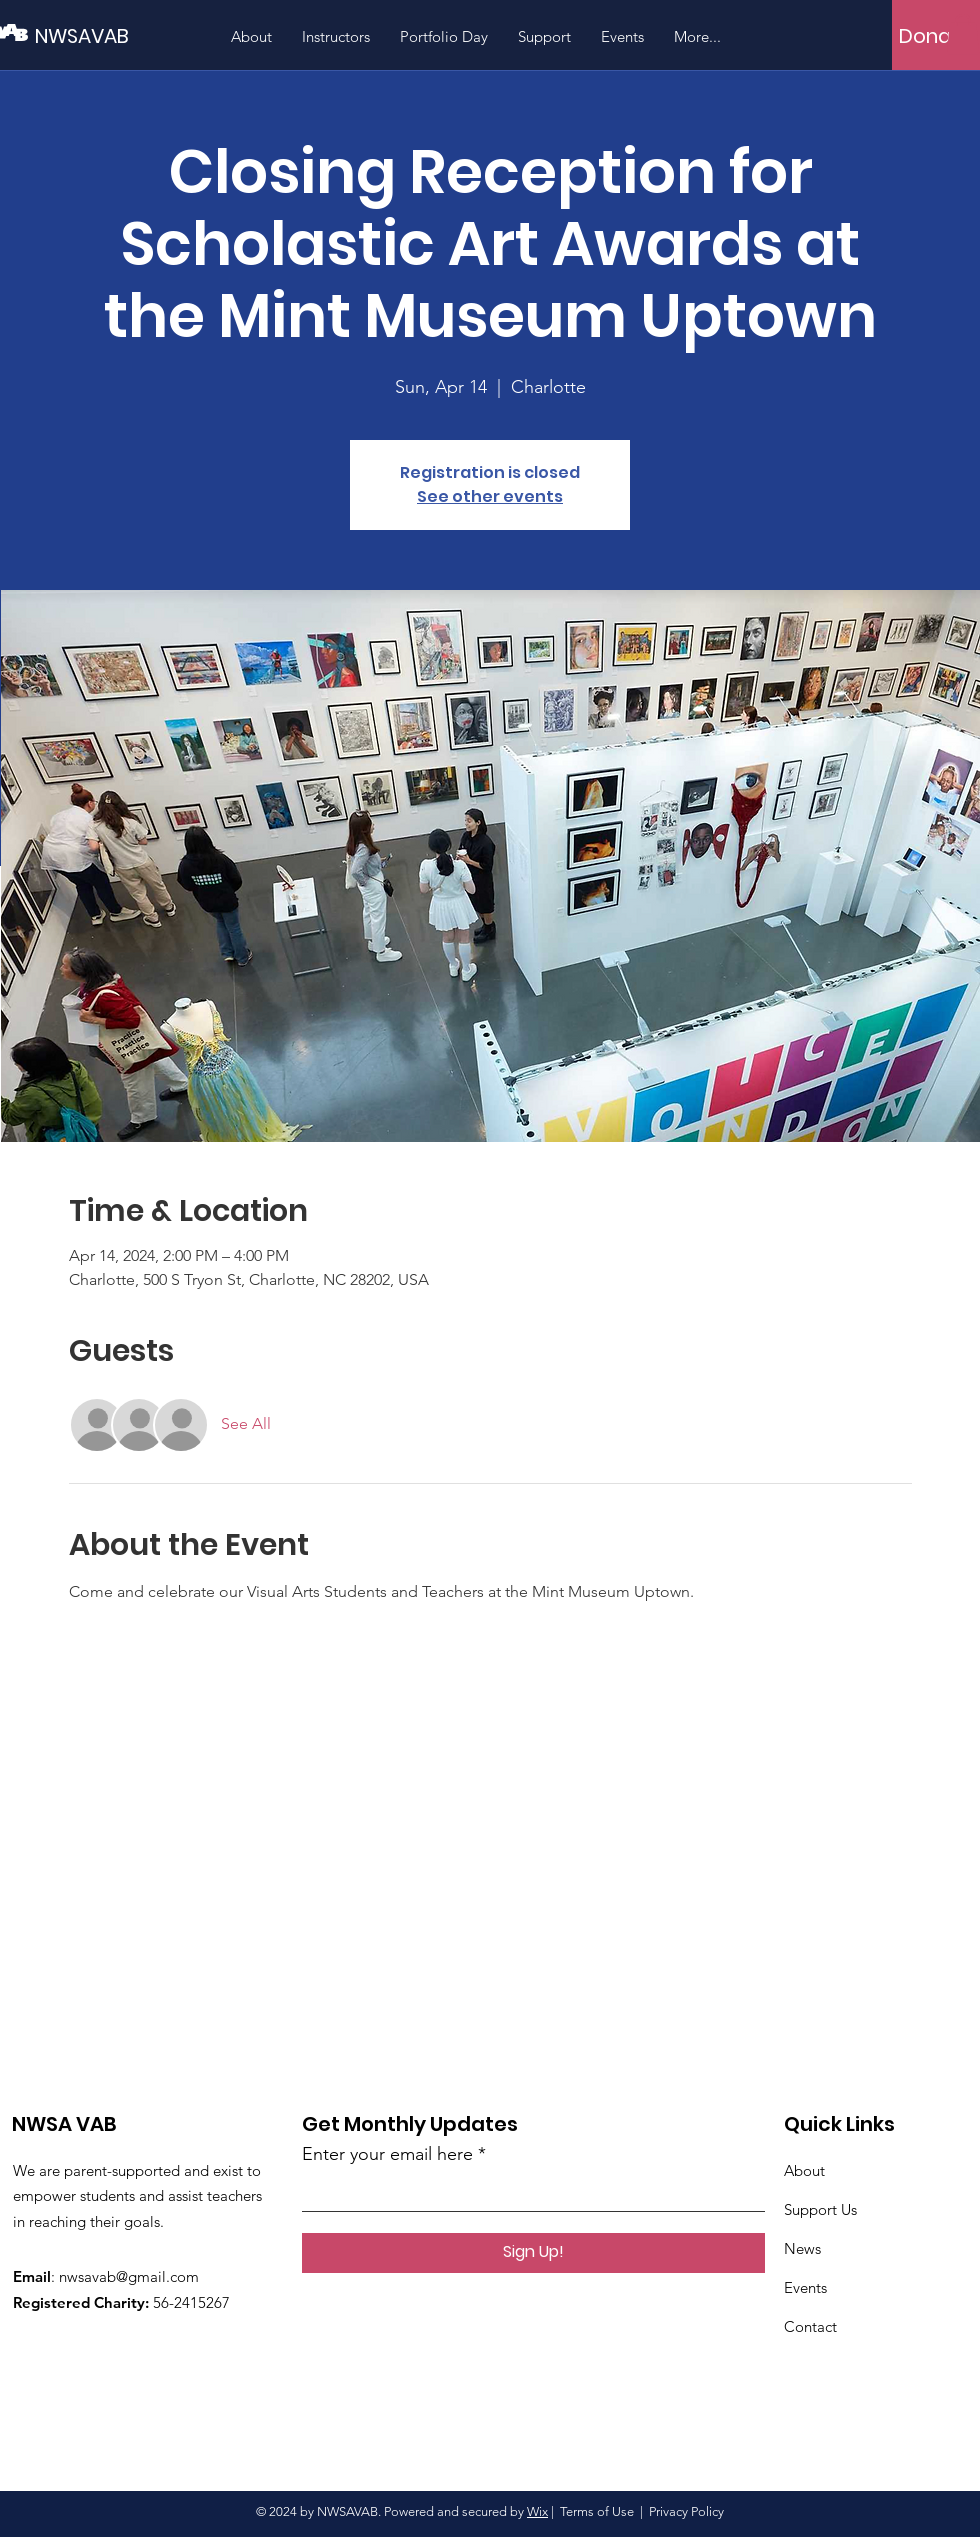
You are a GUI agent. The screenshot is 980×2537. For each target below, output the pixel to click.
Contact (810, 2326)
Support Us (820, 2209)
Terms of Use (597, 2511)
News (802, 2248)
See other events (490, 496)
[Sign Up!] (533, 2253)
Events (805, 2287)
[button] (963, 34)
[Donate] (935, 36)
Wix (537, 2511)
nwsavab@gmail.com (129, 2276)
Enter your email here (387, 2154)
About (804, 2170)
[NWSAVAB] (125, 35)
